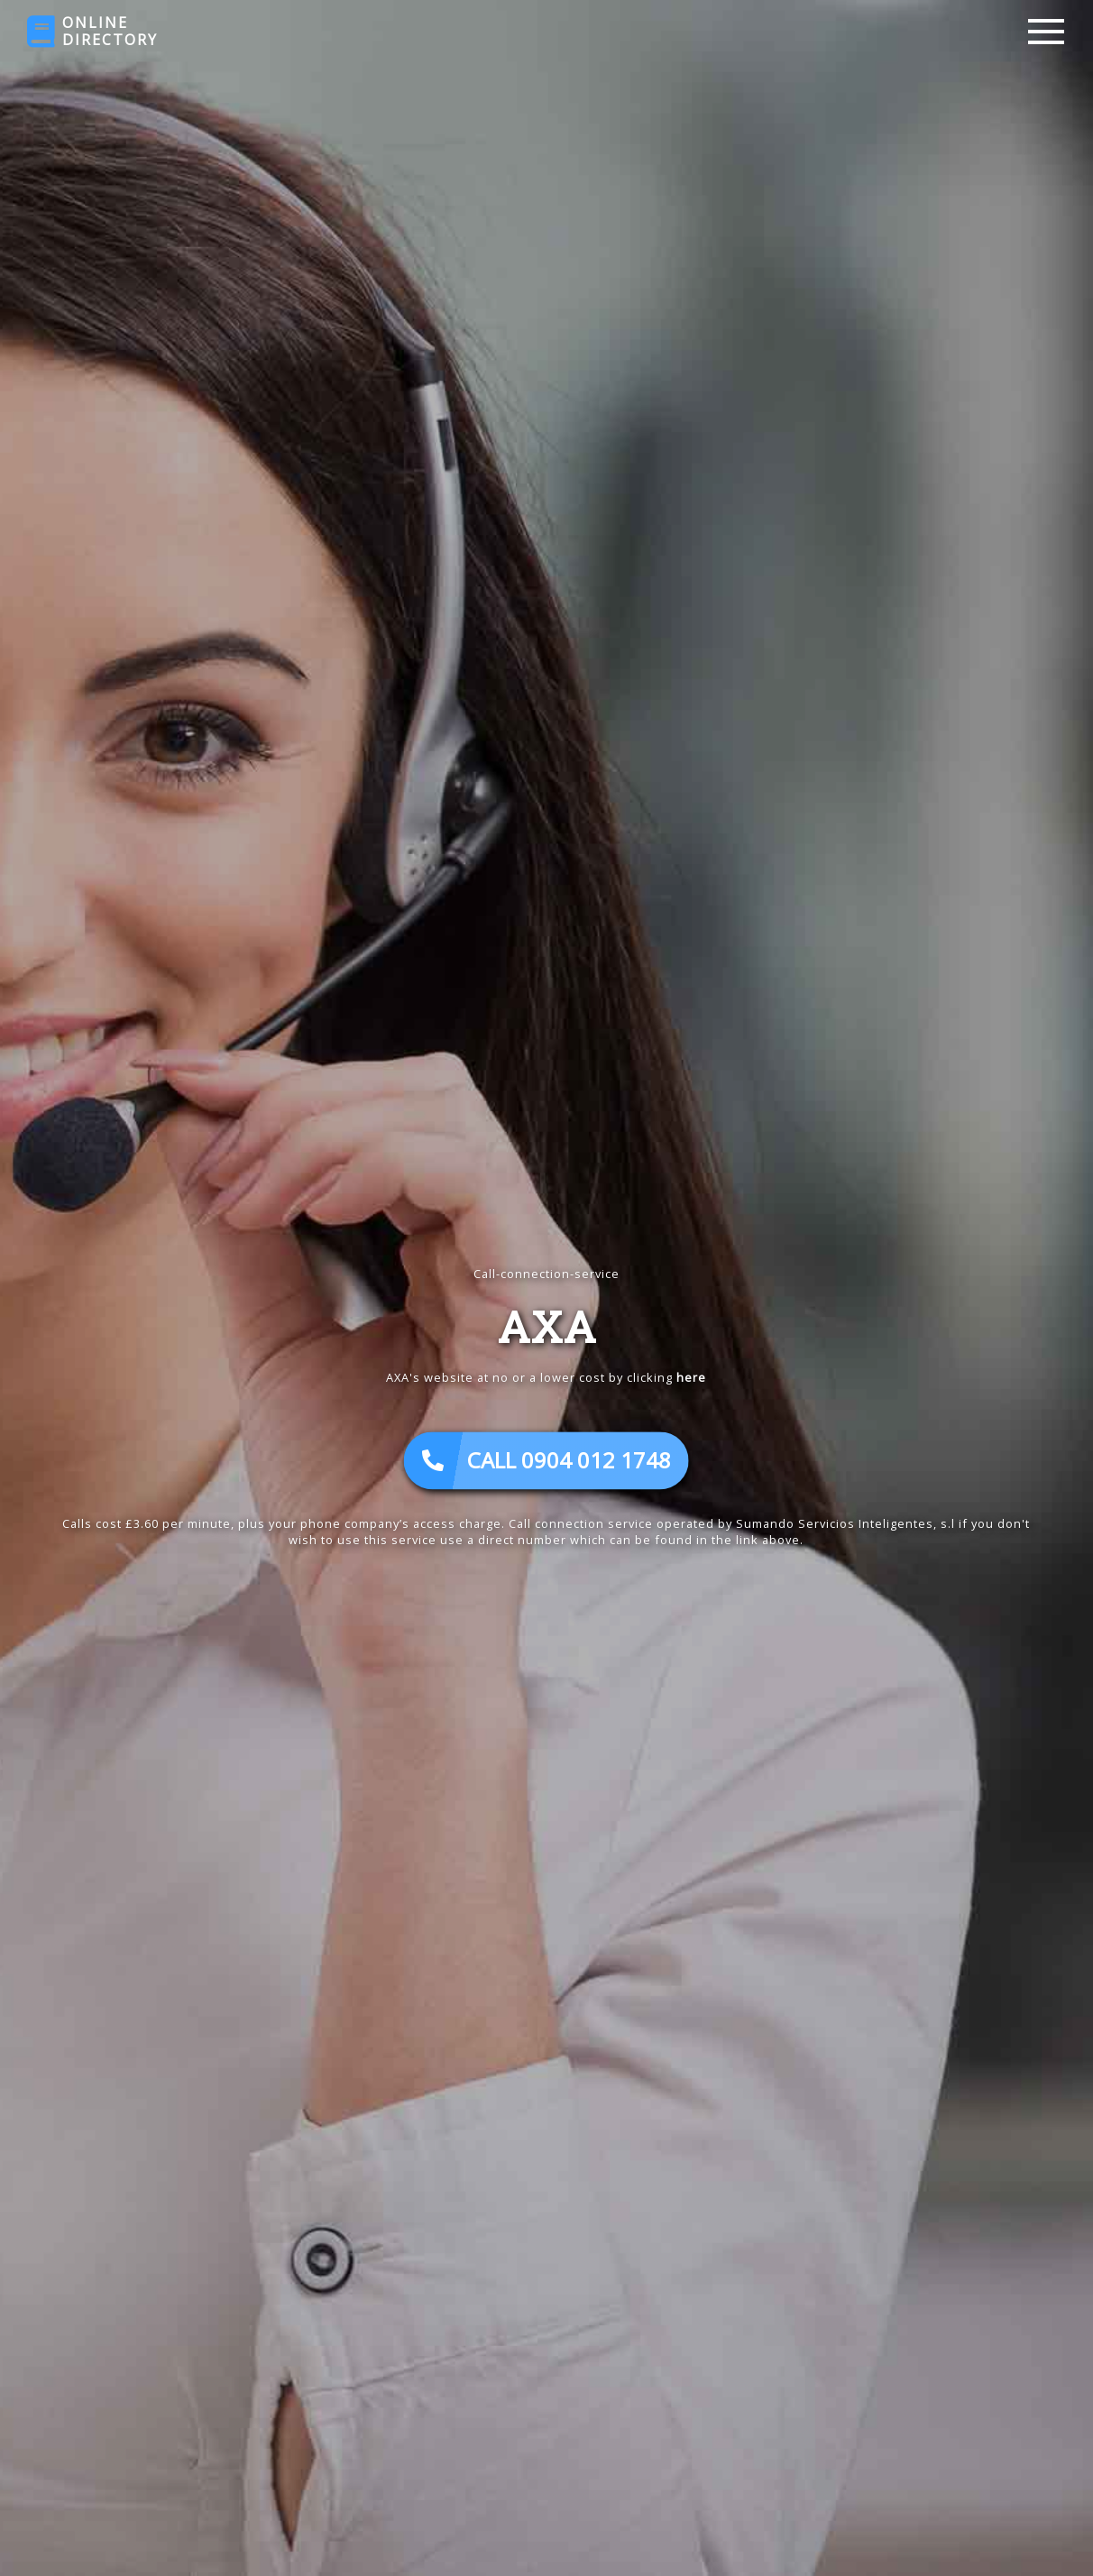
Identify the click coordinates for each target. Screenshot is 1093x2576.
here (691, 1378)
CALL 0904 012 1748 (546, 1461)
